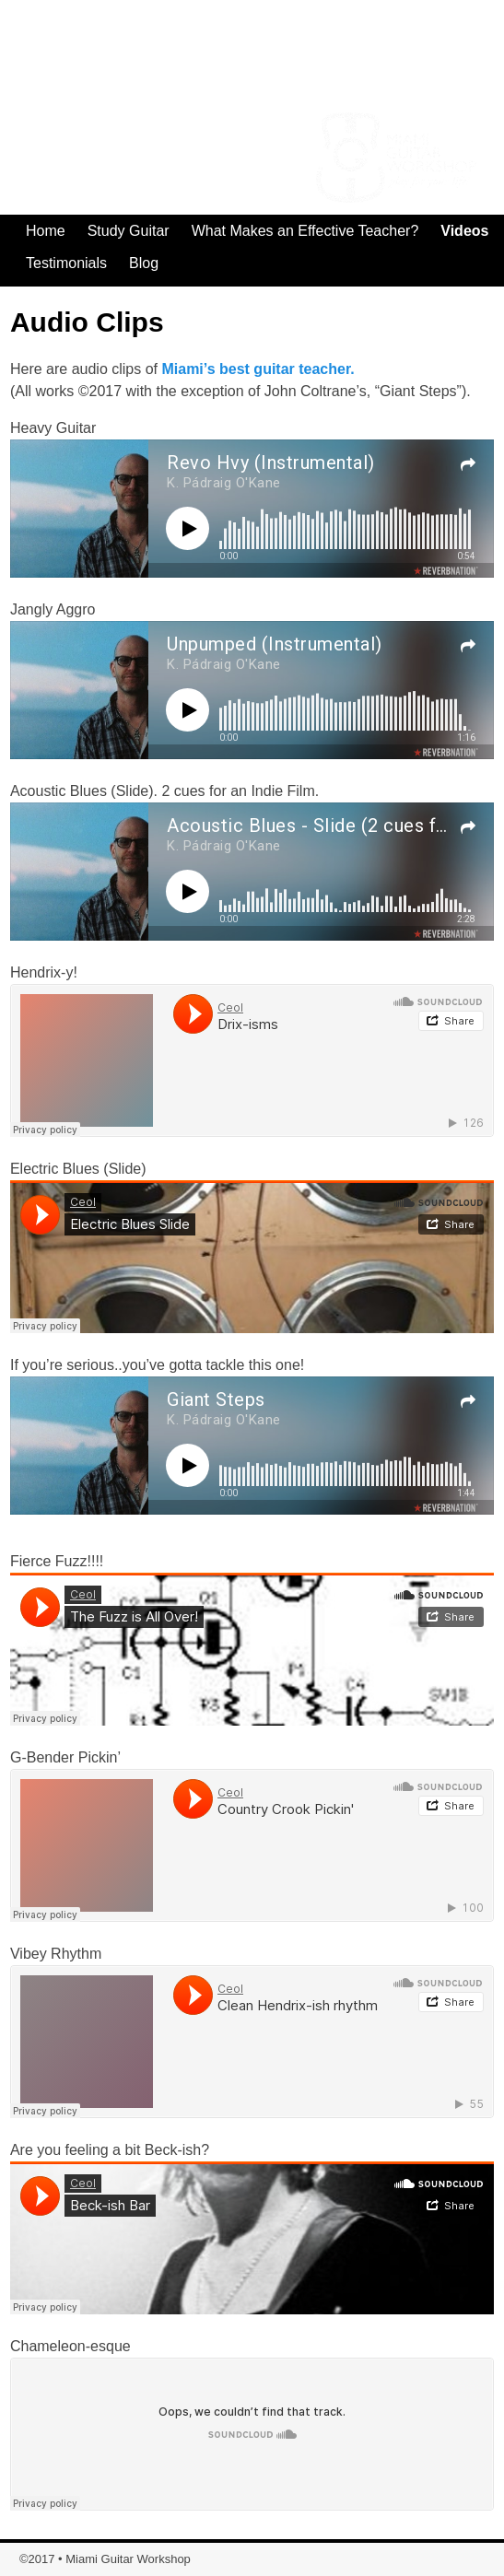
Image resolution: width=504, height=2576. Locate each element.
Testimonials (66, 263)
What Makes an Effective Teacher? (305, 231)
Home (45, 231)
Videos (464, 231)
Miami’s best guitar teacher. (257, 369)
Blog (143, 263)
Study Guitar (129, 231)
